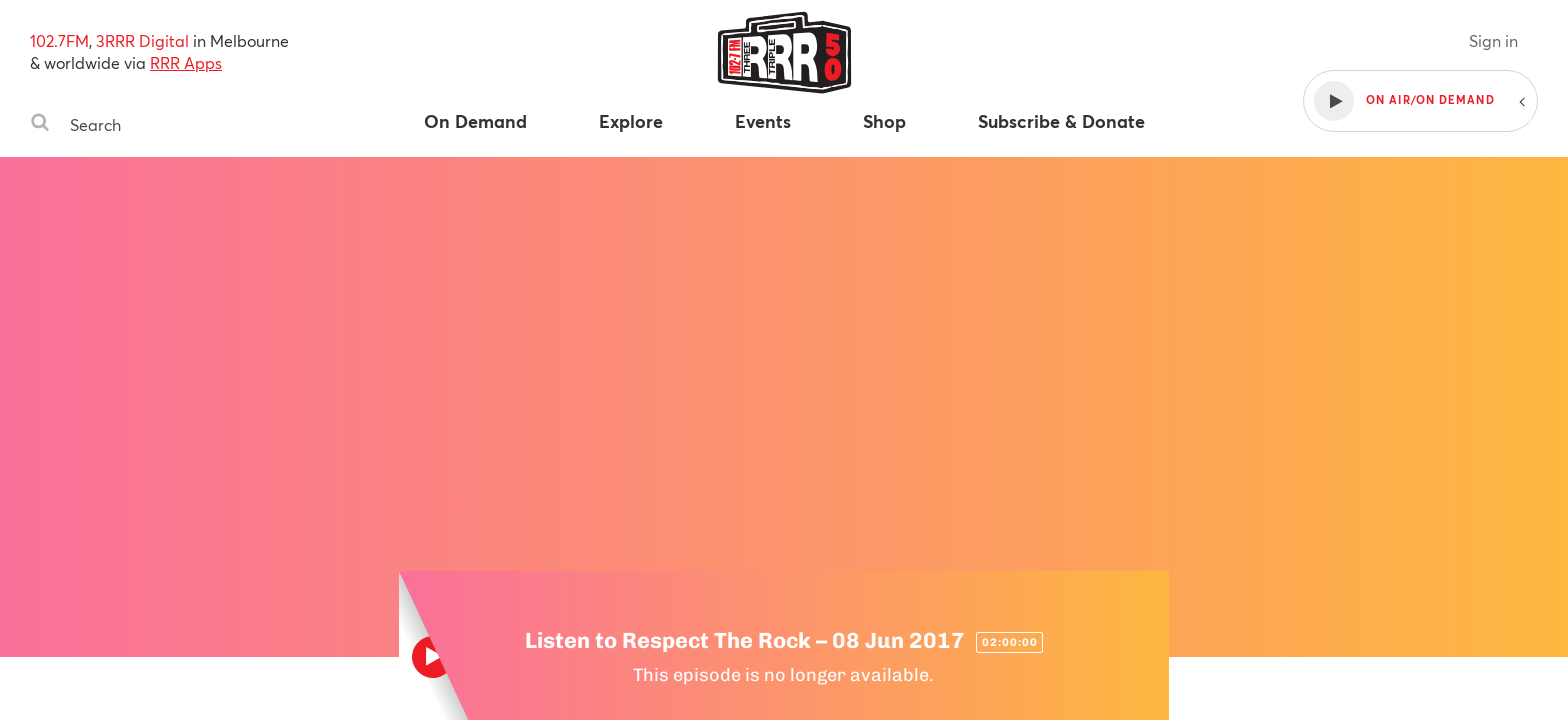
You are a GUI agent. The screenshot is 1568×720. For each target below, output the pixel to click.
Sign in (1493, 40)
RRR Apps (186, 62)
